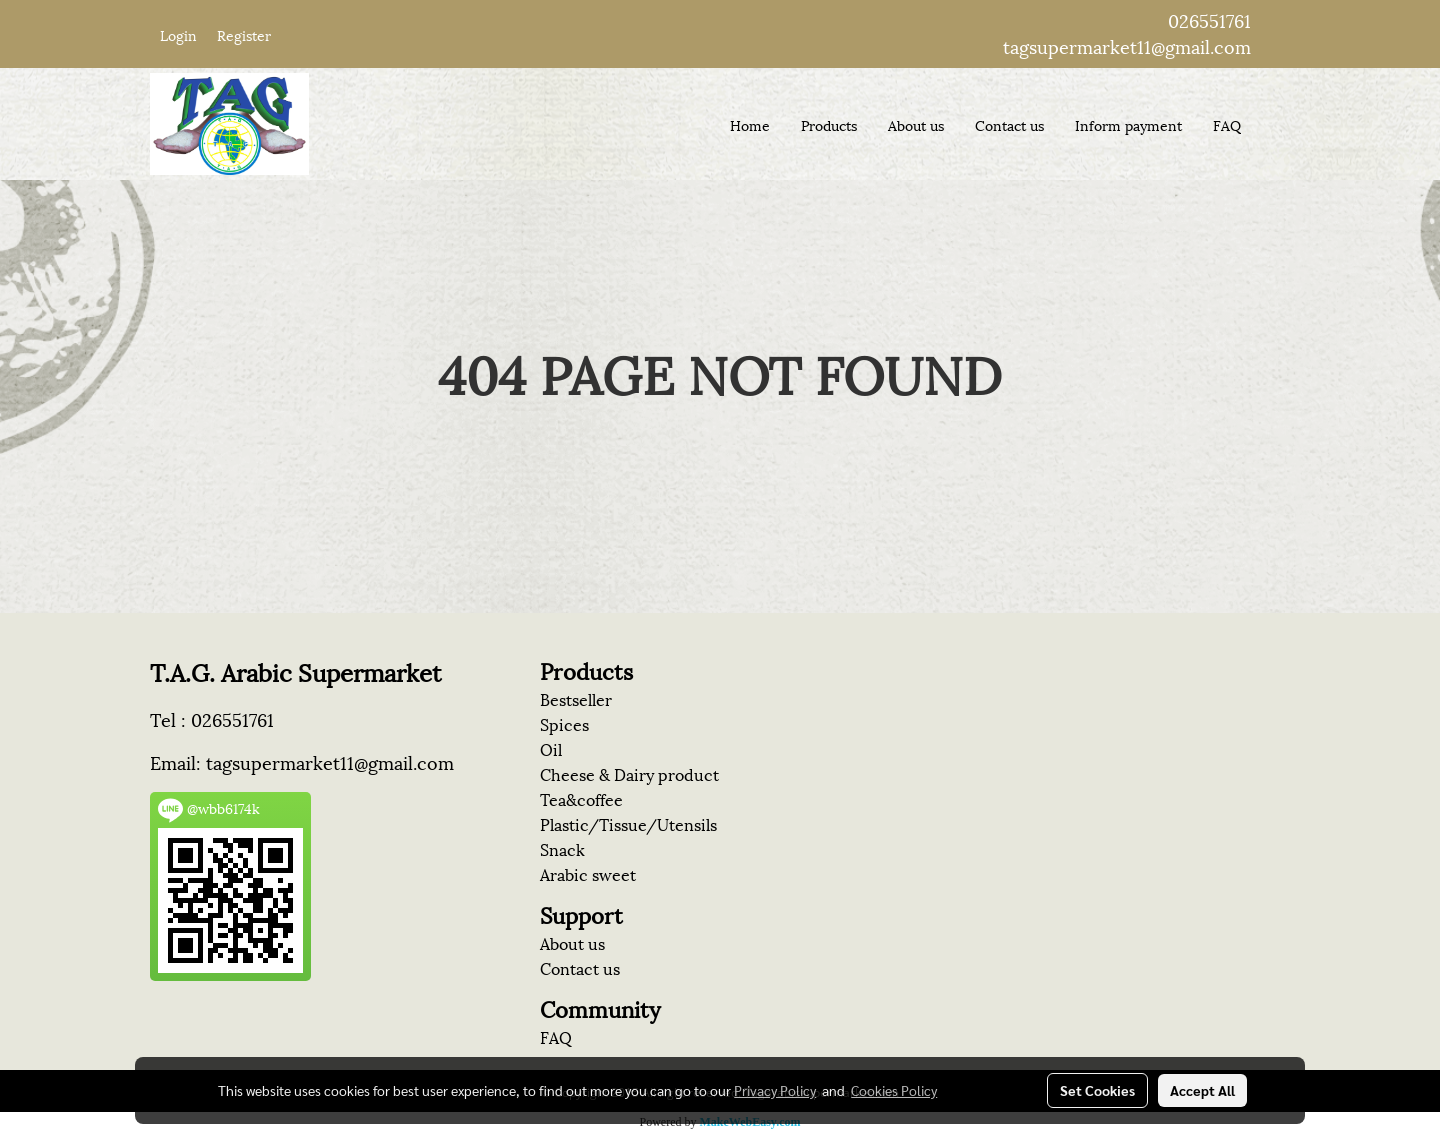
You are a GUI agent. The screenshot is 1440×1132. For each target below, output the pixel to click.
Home (750, 124)
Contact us (1009, 124)
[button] (1274, 124)
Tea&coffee (581, 798)
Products (829, 124)
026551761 (1209, 19)
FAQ (1227, 124)
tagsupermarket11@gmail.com (1127, 45)
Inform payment (1128, 124)
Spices (564, 723)
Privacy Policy (775, 1090)
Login (178, 34)
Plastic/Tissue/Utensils (628, 823)
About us (916, 124)
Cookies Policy (894, 1090)
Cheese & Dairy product (629, 773)
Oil (551, 748)
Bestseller (576, 698)
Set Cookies (1097, 1090)
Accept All (1202, 1090)
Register (244, 34)
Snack (562, 848)
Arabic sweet (588, 873)
